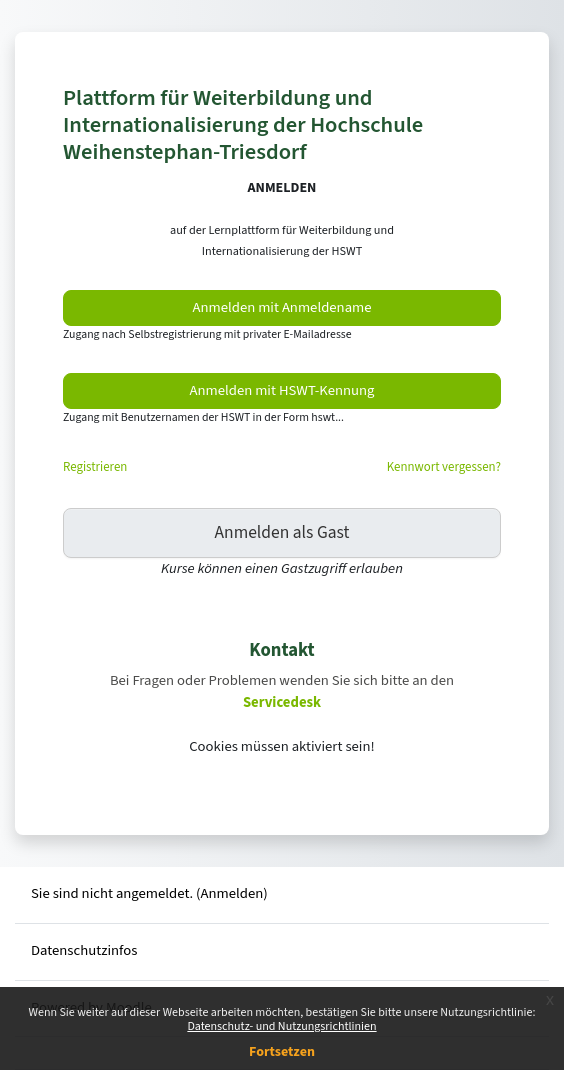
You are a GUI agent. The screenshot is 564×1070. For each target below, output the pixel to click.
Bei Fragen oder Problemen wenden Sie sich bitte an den (282, 680)
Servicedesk (282, 702)
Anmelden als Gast (282, 532)
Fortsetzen (282, 1052)
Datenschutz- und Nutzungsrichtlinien (281, 1026)
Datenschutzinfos (84, 950)
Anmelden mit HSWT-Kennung (281, 390)
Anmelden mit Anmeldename (281, 307)
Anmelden (232, 893)
